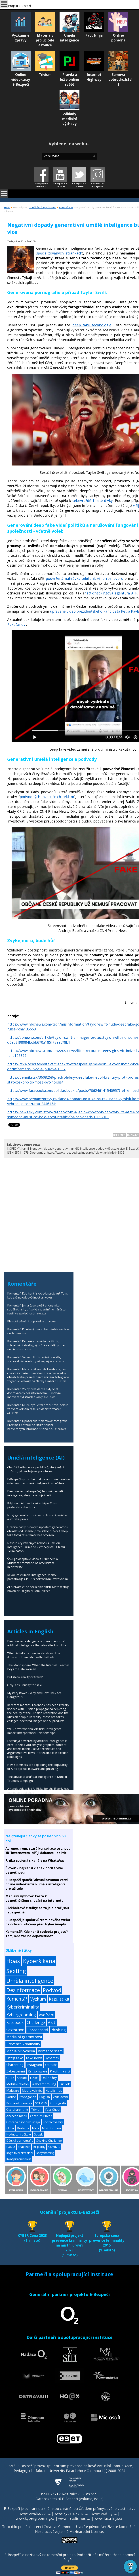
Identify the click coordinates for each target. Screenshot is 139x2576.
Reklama (23, 2128)
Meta (35, 2128)
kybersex (52, 2058)
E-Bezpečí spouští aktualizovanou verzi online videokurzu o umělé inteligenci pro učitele (38, 1481)
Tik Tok (64, 2084)
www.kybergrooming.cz (35, 2518)
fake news (34, 2058)
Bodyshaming (45, 2153)
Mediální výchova (20, 2051)
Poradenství (37, 2029)
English (44, 2097)
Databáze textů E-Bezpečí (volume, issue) (69, 2498)
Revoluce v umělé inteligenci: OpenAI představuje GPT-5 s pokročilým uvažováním (37, 1577)
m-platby (39, 2147)
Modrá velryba (32, 2090)
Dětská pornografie (19, 2141)
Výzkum (38, 1999)
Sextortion (15, 2029)
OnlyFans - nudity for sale (24, 1685)
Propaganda (27, 2097)
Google (38, 2134)
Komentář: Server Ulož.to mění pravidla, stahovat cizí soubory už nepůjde (34, 1359)
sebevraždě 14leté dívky (92, 500)
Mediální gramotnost (24, 2036)
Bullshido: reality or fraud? (25, 1677)
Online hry (49, 2078)
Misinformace (51, 2128)
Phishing (58, 2029)
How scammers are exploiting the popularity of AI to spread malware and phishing (37, 1767)
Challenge (36, 2022)
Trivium (36, 2109)
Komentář (16, 1999)
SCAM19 (41, 2103)
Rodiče (11, 2097)
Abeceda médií (16, 2116)
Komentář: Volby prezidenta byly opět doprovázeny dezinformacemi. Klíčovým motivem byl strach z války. (34, 1393)
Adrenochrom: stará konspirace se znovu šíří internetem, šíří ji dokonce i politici (37, 1850)
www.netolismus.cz (74, 2518)
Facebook (15, 2022)
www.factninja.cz (108, 2518)
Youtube (51, 2065)
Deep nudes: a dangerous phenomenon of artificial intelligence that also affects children (37, 1643)
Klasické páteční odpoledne (25, 1321)
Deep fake (119, 1135)
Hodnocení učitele (18, 2134)
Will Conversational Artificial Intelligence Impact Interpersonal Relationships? (34, 1731)
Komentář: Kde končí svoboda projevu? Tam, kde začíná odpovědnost (37, 1295)
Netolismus (53, 2090)
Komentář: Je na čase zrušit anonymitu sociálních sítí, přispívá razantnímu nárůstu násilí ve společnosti (36, 1309)
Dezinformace (23, 1990)
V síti (52, 2022)
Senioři (22, 2078)
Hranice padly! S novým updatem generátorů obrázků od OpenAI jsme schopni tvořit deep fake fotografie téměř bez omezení (37, 1531)
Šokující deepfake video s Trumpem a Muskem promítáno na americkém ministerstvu (32, 1563)
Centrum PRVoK (41, 2116)
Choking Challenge (49, 2141)
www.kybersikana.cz (71, 2513)
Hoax (13, 1961)
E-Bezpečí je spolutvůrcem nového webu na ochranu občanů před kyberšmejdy (37, 1922)
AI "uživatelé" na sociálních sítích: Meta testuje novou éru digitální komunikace (38, 1589)
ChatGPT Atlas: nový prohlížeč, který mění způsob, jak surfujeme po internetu (35, 1469)
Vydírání (46, 2014)
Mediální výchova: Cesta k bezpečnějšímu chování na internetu (34, 1898)
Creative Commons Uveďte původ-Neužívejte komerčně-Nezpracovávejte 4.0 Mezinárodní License (86, 2529)
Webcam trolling (44, 2084)
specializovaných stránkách (59, 253)
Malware (12, 2090)
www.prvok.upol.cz (35, 2513)
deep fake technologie (92, 325)
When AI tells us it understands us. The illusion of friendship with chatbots (33, 1655)
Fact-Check (52, 2109)
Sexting (16, 1971)
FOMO (10, 2147)
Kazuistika (59, 1999)
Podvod (52, 1990)
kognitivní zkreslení (19, 2153)
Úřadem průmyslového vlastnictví (106, 2508)
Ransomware (37, 2071)
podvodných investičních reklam (47, 796)
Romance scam (50, 2051)
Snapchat (24, 2147)
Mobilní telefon (17, 2084)
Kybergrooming (21, 2015)
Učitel (34, 2078)
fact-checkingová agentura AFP (111, 593)
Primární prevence (19, 2103)
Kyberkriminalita (22, 2007)
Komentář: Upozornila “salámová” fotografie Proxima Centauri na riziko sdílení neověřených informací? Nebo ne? (37, 1425)
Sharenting (15, 2065)
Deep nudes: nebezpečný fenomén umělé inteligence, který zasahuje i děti (35, 1493)
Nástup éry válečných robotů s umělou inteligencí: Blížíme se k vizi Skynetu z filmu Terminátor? (36, 1547)
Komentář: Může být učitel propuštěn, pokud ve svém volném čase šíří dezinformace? (37, 1407)
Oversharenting (17, 2109)
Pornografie (58, 2103)
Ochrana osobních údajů (23, 2122)
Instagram (34, 2065)
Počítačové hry (53, 2122)
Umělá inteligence (29, 1980)
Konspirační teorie (18, 2159)
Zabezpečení (15, 2071)
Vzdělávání (60, 2097)
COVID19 (54, 2147)
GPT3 (10, 2078)
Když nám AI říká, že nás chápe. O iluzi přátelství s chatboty (32, 1505)
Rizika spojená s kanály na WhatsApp (34, 1860)
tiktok (10, 2128)
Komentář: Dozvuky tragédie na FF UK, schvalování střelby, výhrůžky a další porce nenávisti (36, 1345)
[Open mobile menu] (4, 193)
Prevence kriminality (23, 2043)
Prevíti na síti (60, 2071)
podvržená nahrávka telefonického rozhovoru (84, 578)
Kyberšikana (39, 1961)
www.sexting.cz (104, 2513)
